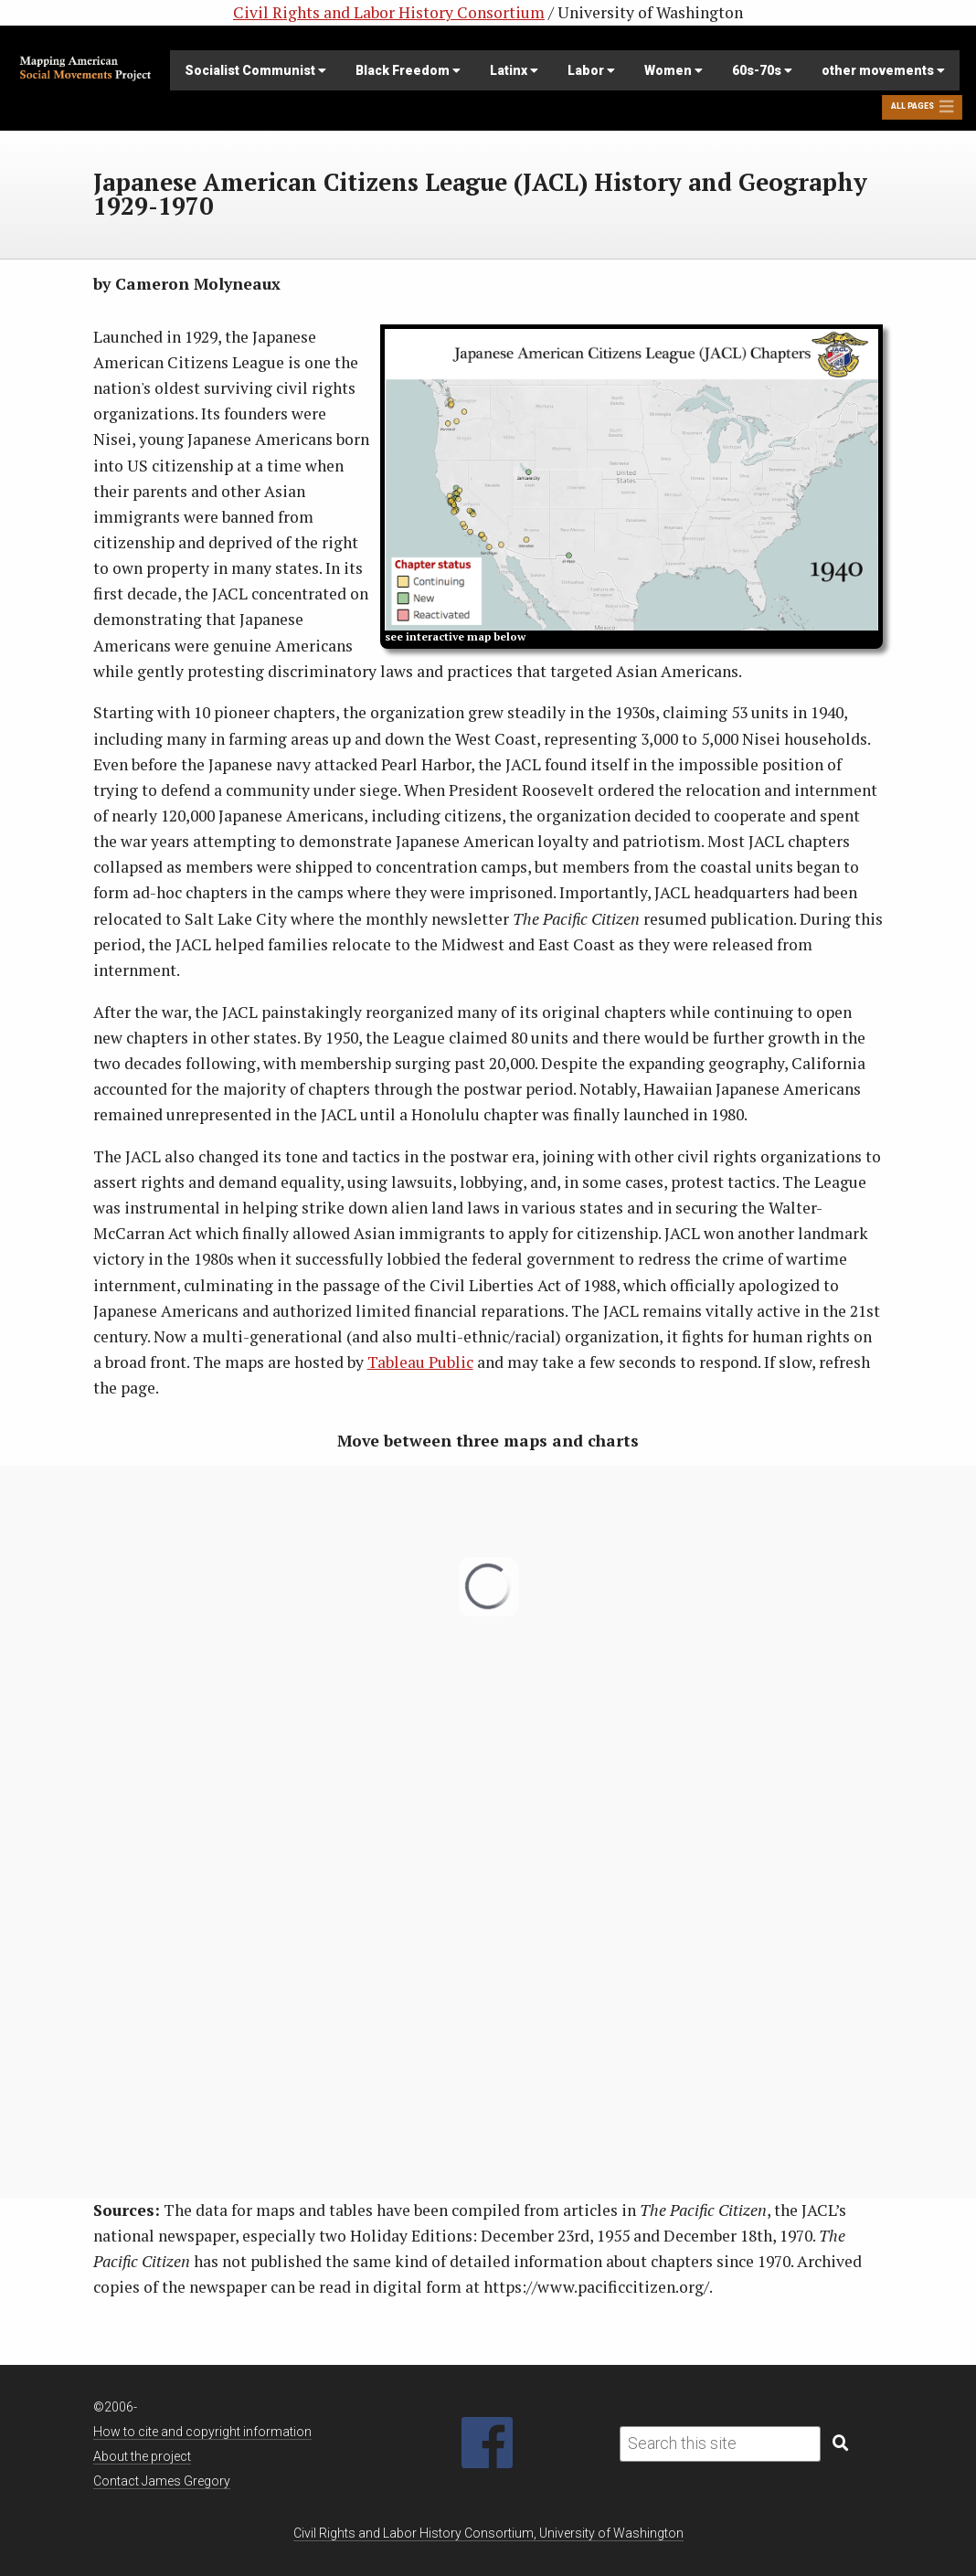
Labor (591, 70)
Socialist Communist (255, 70)
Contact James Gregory (161, 2481)
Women (673, 70)
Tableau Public (420, 1362)
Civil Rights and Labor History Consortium (389, 12)
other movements (883, 70)
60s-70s (762, 70)
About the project (142, 2456)
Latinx (514, 70)
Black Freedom (408, 70)
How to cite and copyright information (202, 2431)
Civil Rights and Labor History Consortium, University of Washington (488, 2533)
